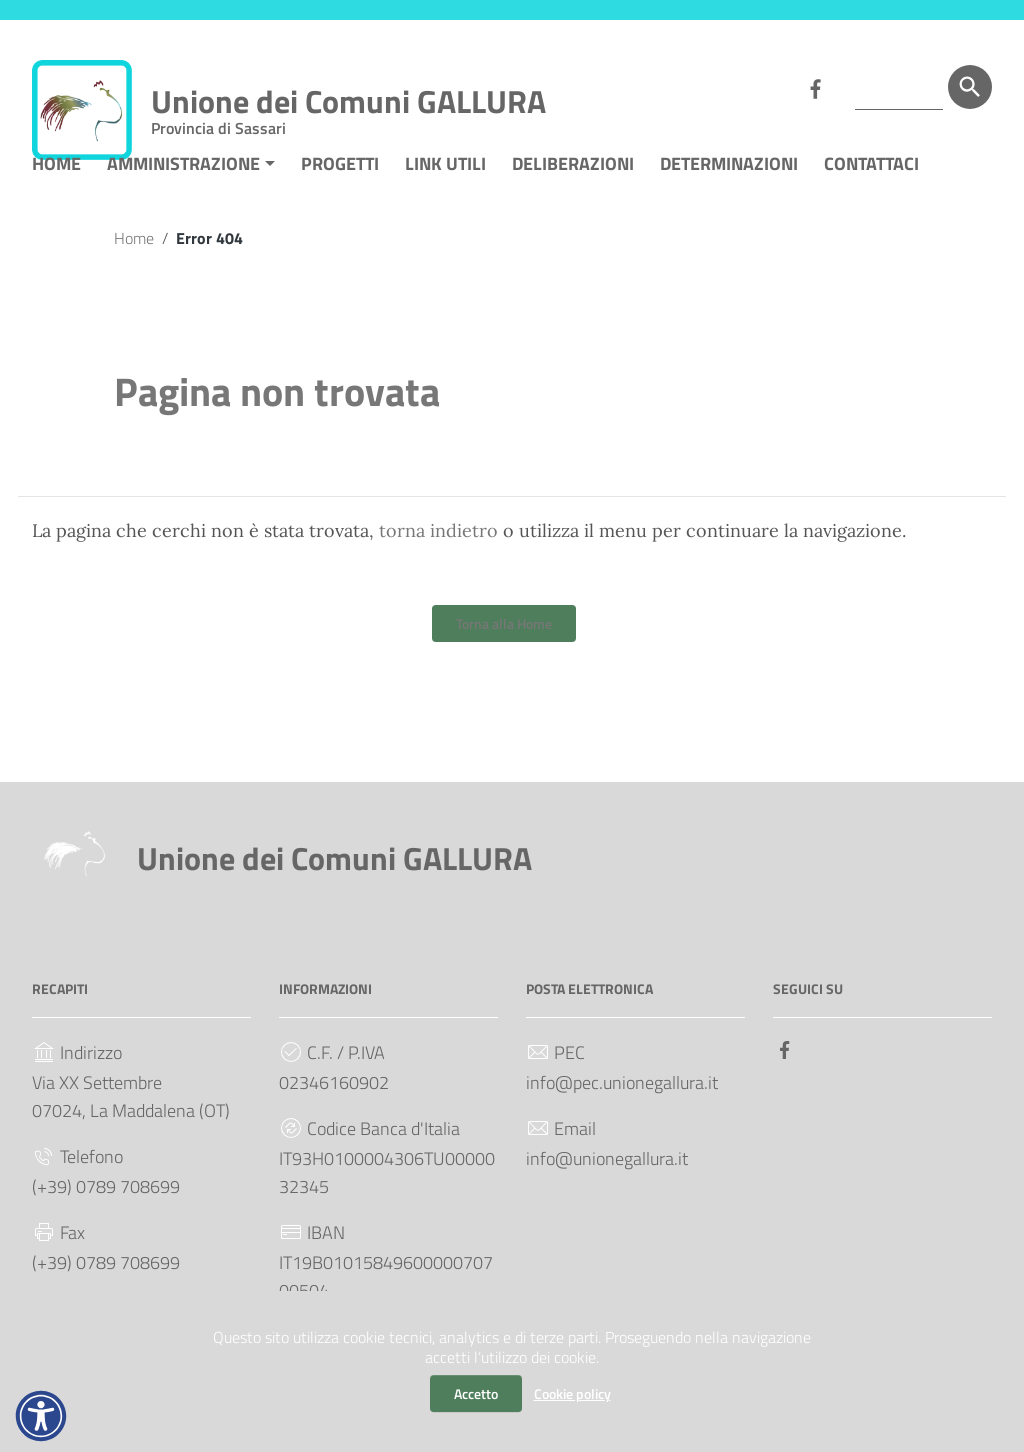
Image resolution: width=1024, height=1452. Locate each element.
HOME (56, 193)
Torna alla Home (504, 654)
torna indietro (438, 561)
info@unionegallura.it (607, 1189)
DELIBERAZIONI (573, 193)
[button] (41, 1416)
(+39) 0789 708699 (106, 1217)
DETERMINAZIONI (729, 193)
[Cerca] (970, 87)
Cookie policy (572, 1393)
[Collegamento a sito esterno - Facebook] (815, 87)
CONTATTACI (871, 193)
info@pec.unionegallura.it (622, 1113)
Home (134, 268)
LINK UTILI (445, 193)
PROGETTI (340, 193)
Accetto (476, 1393)
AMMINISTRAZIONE (183, 193)
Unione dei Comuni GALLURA (348, 105)
